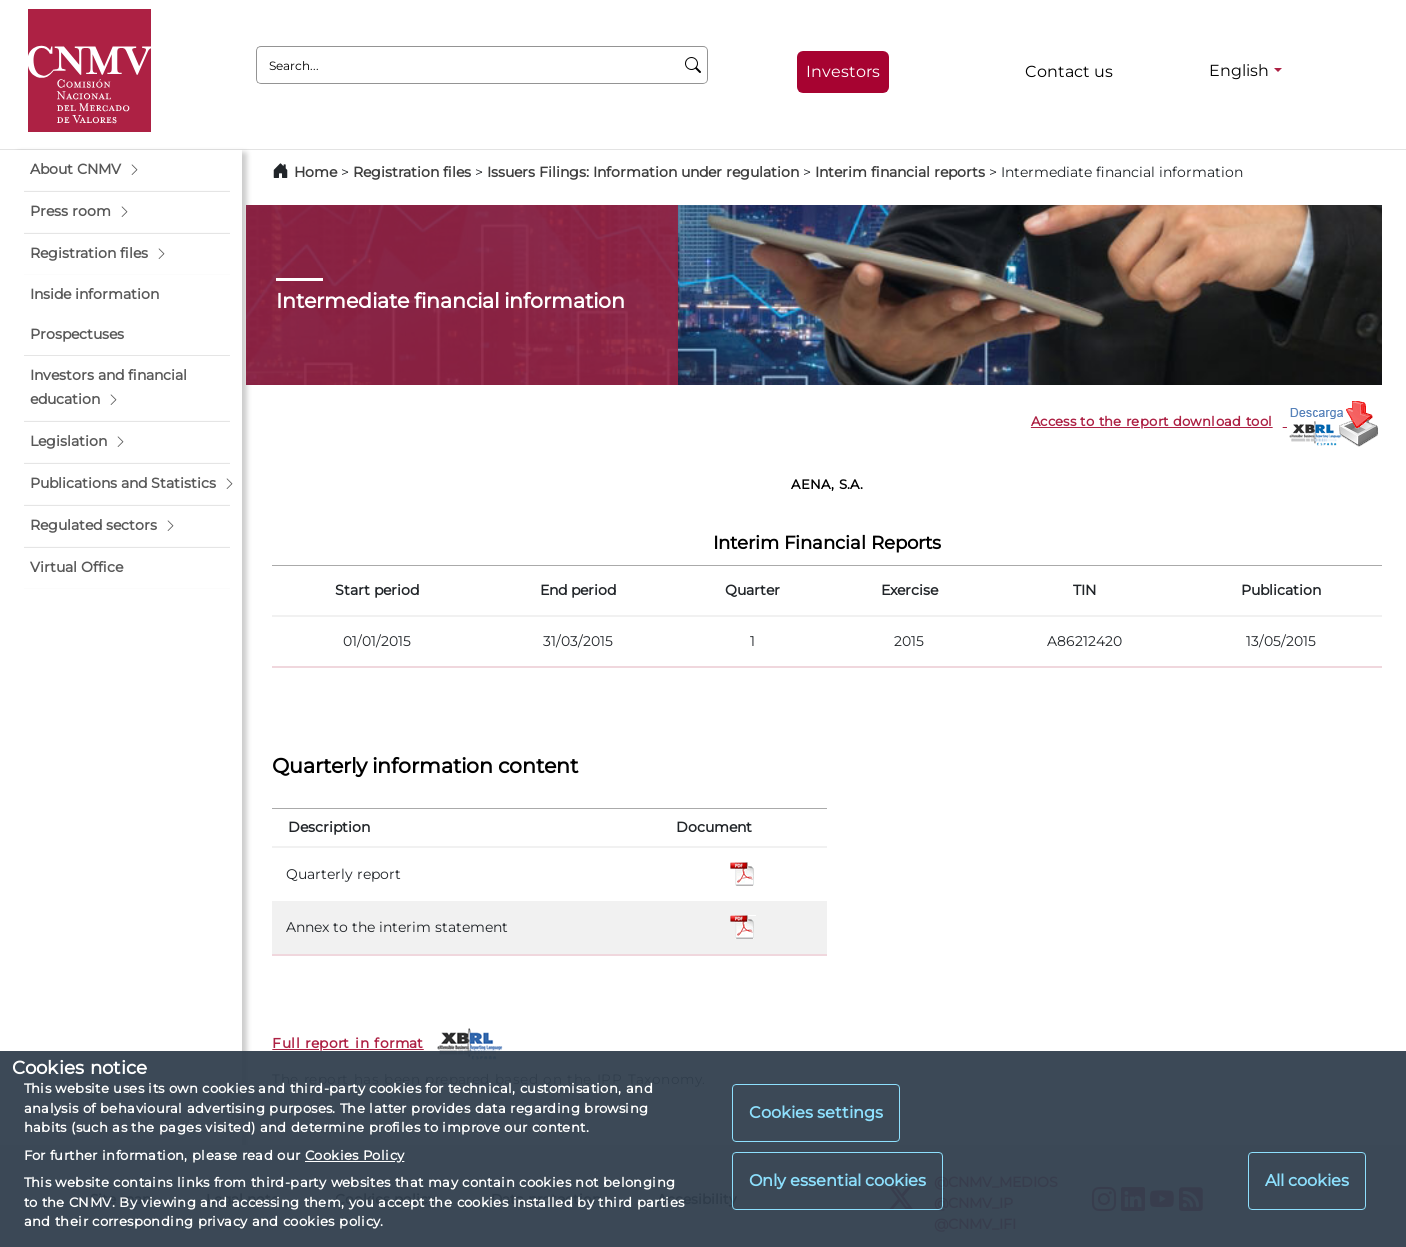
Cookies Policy (354, 1155)
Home (315, 172)
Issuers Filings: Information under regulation (643, 172)
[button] (127, 170)
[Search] (693, 65)
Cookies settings (816, 1112)
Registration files (412, 172)
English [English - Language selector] (1239, 70)
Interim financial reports (900, 172)
